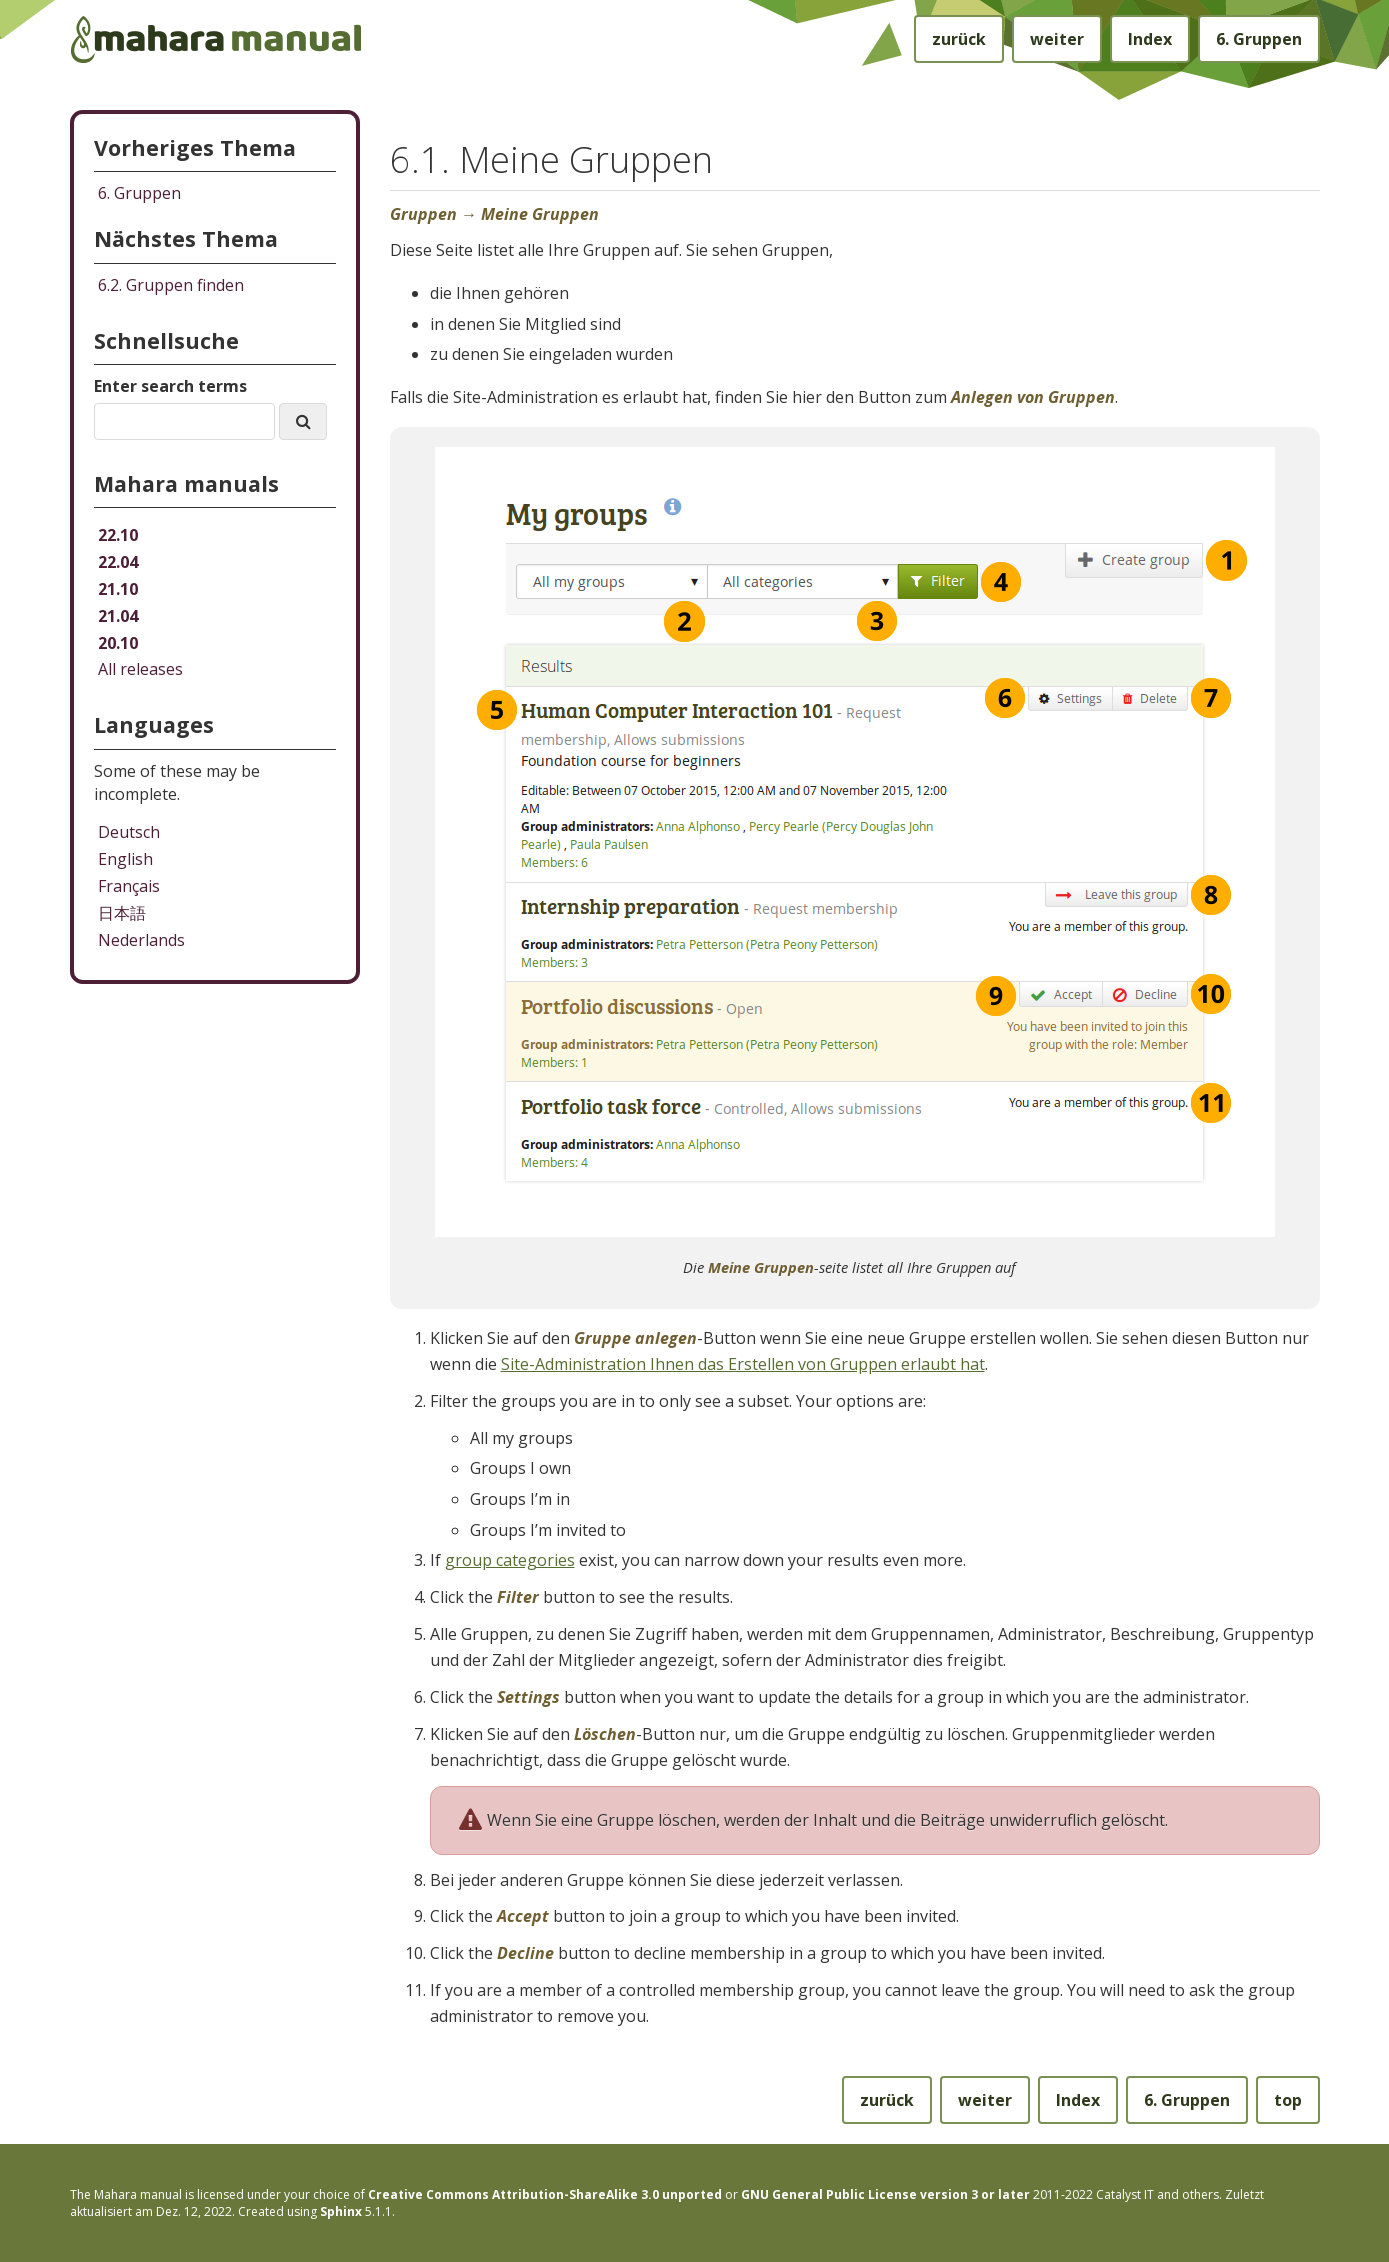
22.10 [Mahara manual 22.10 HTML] (118, 535)
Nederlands (141, 940)
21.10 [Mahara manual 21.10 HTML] (118, 589)
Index (1150, 39)
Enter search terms (170, 386)
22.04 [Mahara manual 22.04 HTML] (118, 562)
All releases (140, 669)
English (125, 859)
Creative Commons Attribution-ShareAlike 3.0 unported (545, 2194)
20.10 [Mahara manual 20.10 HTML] (118, 643)
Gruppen (1259, 39)
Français (129, 886)
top (1288, 2100)
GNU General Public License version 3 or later (885, 2194)
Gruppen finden (171, 285)
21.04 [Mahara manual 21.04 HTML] (118, 616)
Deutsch (129, 832)
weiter (1057, 39)
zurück (959, 39)
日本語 (122, 913)
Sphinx (341, 2211)
